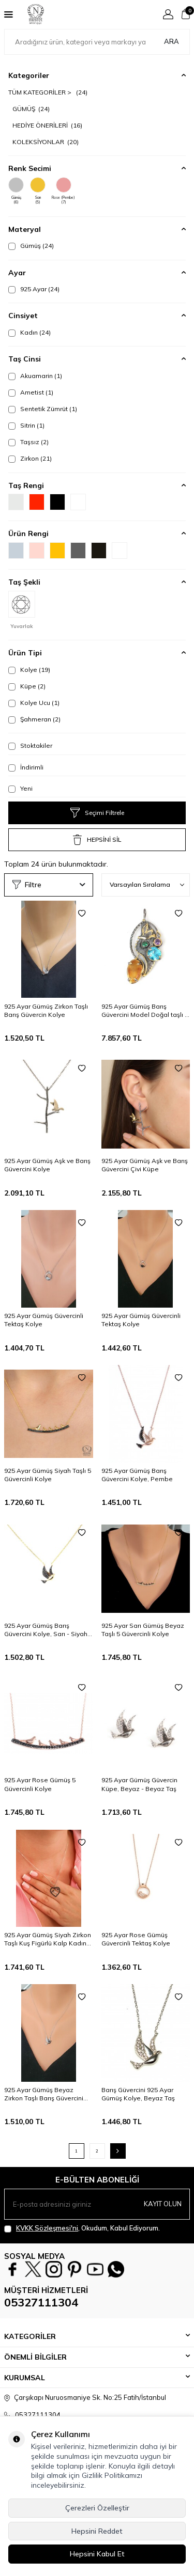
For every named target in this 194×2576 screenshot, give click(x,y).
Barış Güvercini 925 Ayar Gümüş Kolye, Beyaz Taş (138, 2094)
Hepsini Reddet (97, 2531)
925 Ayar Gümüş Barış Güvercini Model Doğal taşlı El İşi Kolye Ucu (145, 1010)
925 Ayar (33, 289)
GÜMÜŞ (31, 109)
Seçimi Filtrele (97, 813)
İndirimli (25, 767)
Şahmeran (34, 719)
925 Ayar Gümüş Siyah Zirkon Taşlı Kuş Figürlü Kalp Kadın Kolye (47, 1939)
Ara (171, 41)
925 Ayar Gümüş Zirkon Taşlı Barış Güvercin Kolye (46, 1010)
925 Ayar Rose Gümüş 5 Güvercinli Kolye (40, 1784)
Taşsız (28, 442)
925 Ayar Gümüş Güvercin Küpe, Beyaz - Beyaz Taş (139, 1784)
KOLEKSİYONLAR (45, 142)
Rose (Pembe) (63, 191)
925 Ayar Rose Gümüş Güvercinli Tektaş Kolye (135, 1939)
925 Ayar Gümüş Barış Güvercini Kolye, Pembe (137, 1475)
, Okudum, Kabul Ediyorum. (82, 2228)
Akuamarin (35, 376)
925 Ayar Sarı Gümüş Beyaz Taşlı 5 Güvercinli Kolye (142, 1630)
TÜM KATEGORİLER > (47, 92)
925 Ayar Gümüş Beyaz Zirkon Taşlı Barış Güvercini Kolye (43, 2094)
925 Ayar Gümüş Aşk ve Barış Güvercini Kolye (47, 1165)
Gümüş (16, 191)
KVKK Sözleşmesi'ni (47, 2228)
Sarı (38, 191)
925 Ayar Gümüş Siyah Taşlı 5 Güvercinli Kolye (47, 1475)
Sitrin (26, 425)
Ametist (30, 392)
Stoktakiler (30, 746)
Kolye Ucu (33, 703)
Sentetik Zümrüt (42, 409)
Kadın (29, 332)
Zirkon (30, 458)
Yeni (20, 788)
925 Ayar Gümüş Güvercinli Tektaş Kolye (43, 1320)
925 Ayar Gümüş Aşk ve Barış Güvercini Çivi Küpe (144, 1165)
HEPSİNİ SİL (97, 840)
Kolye (29, 670)
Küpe (27, 686)
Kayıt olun (163, 2204)
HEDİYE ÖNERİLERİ (47, 125)
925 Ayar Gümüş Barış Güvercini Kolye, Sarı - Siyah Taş (45, 1630)
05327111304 (41, 2302)
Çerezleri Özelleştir (97, 2507)
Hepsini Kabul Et (97, 2553)
